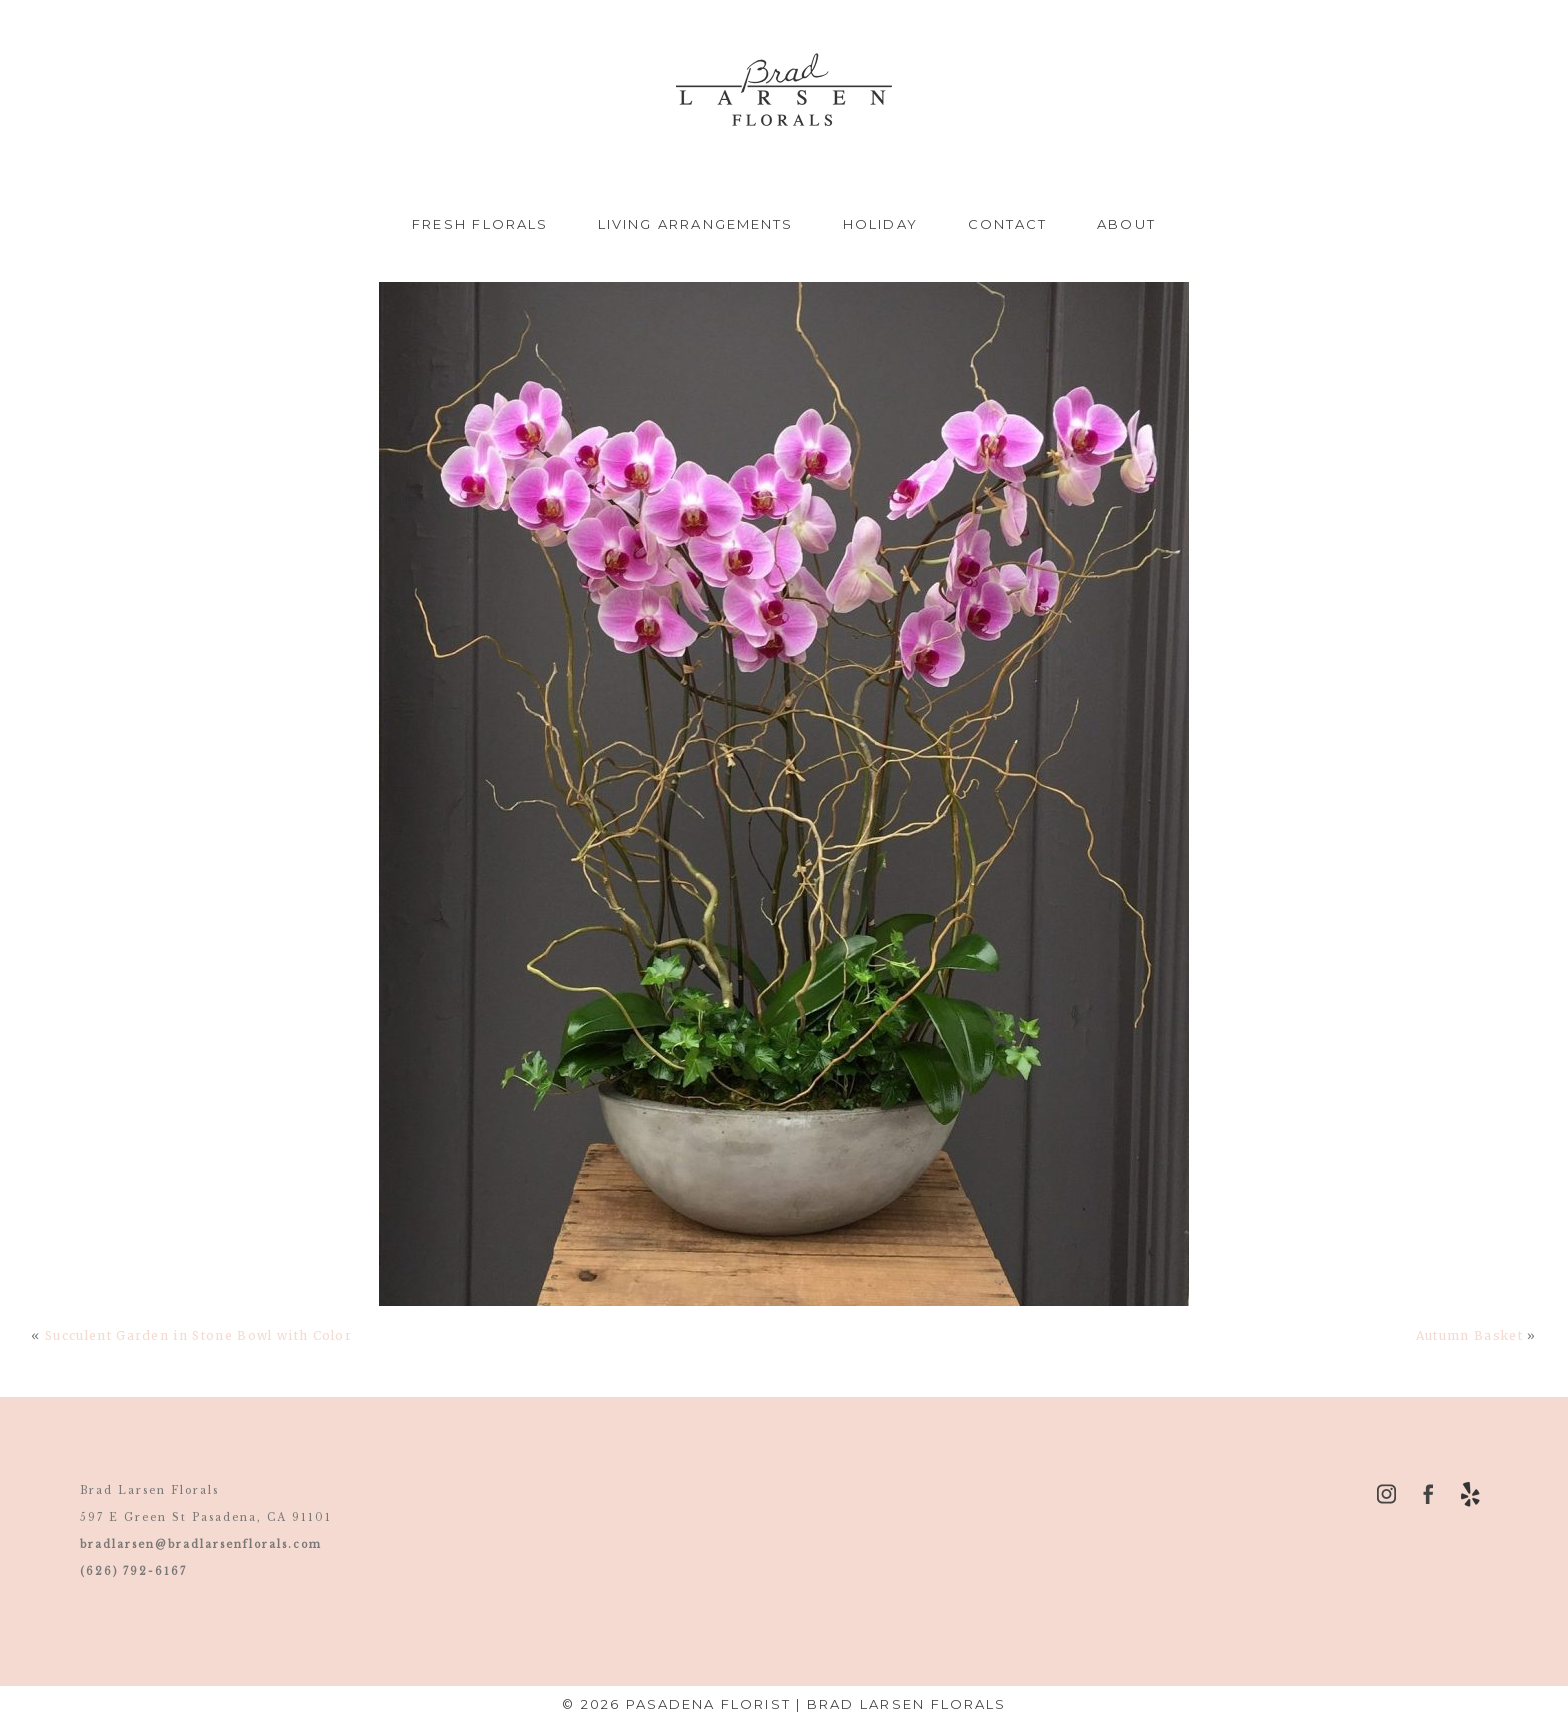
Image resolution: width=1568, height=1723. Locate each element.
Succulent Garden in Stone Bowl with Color (198, 1335)
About (1126, 224)
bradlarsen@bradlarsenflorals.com (201, 1544)
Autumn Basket (1469, 1335)
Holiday (880, 224)
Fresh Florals (480, 224)
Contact (1008, 224)
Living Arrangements (695, 224)
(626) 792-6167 (133, 1571)
